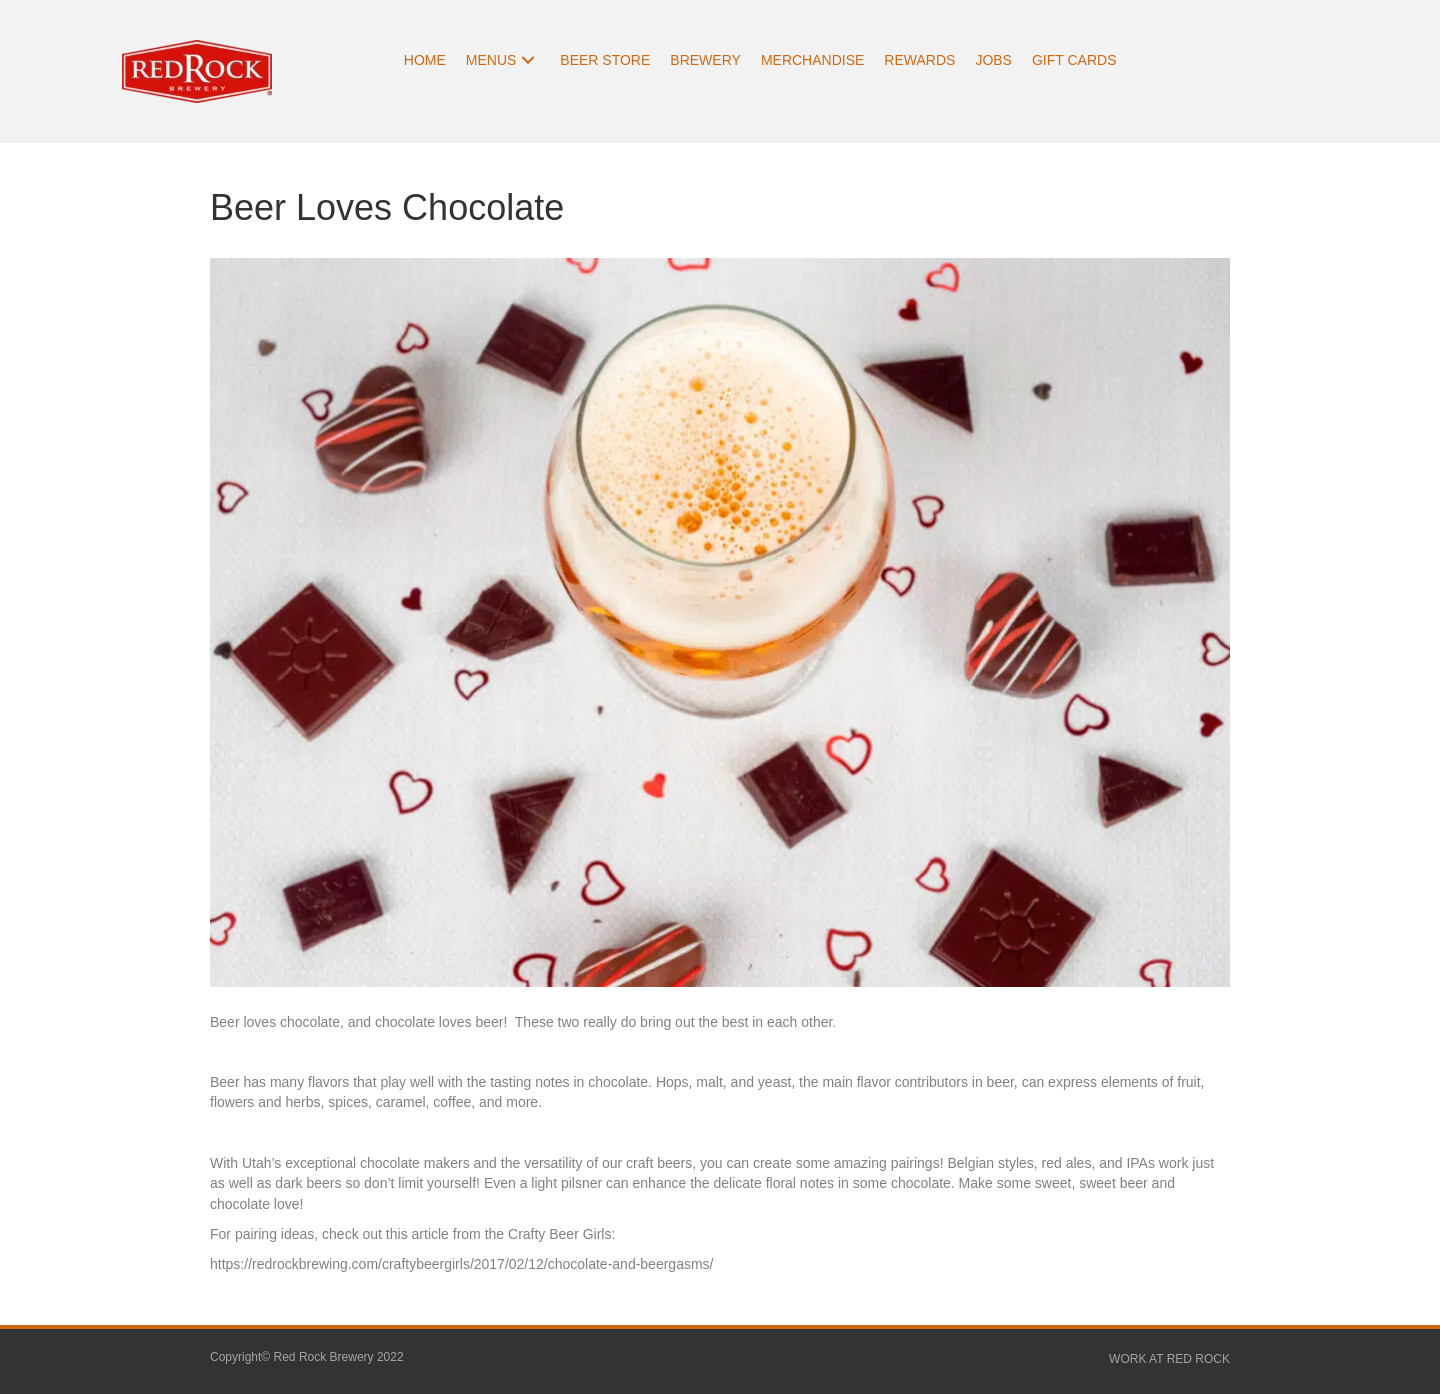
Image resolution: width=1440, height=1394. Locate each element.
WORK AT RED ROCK (1169, 1359)
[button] (528, 60)
